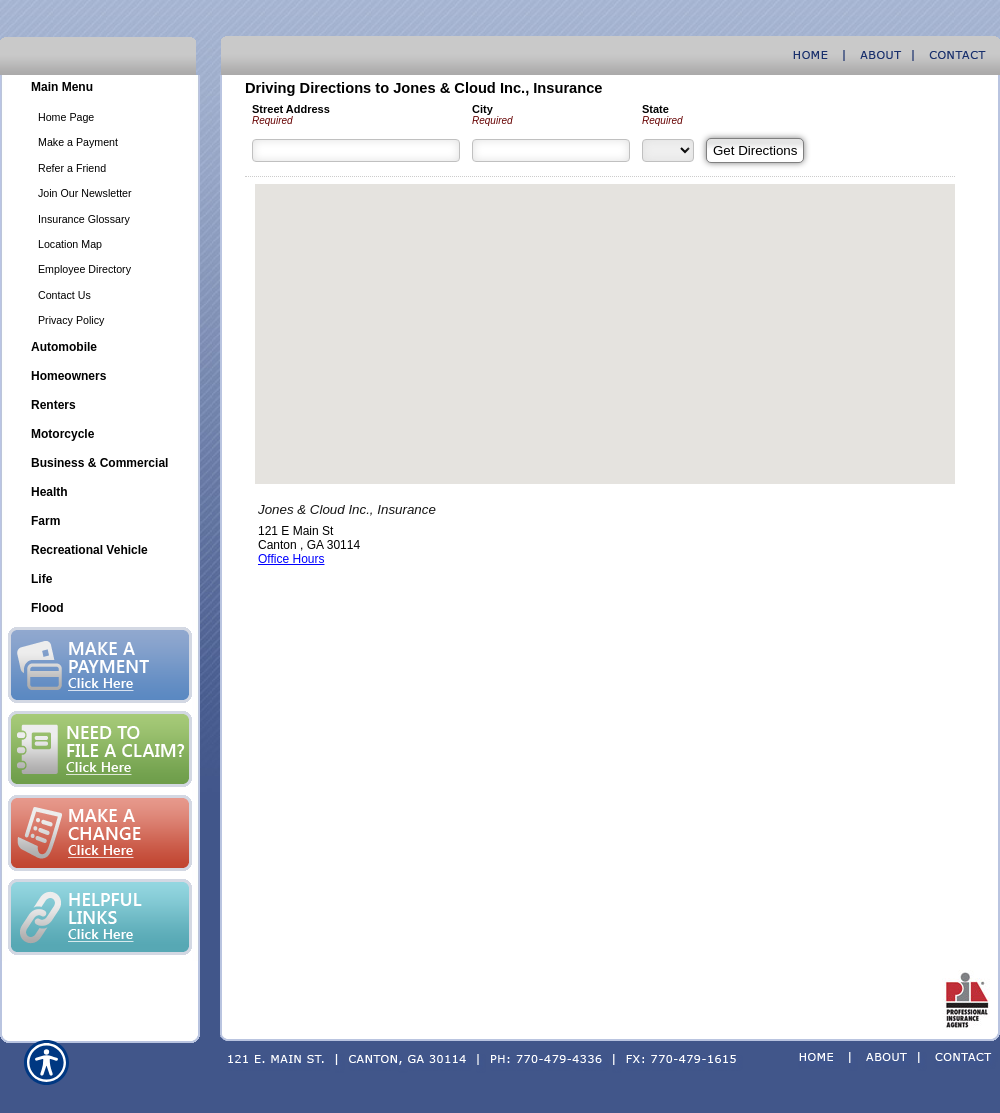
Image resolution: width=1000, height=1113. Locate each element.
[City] (551, 150)
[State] (668, 150)
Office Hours (291, 559)
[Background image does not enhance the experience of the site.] (100, 89)
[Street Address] (356, 150)
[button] (605, 315)
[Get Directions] (755, 150)
